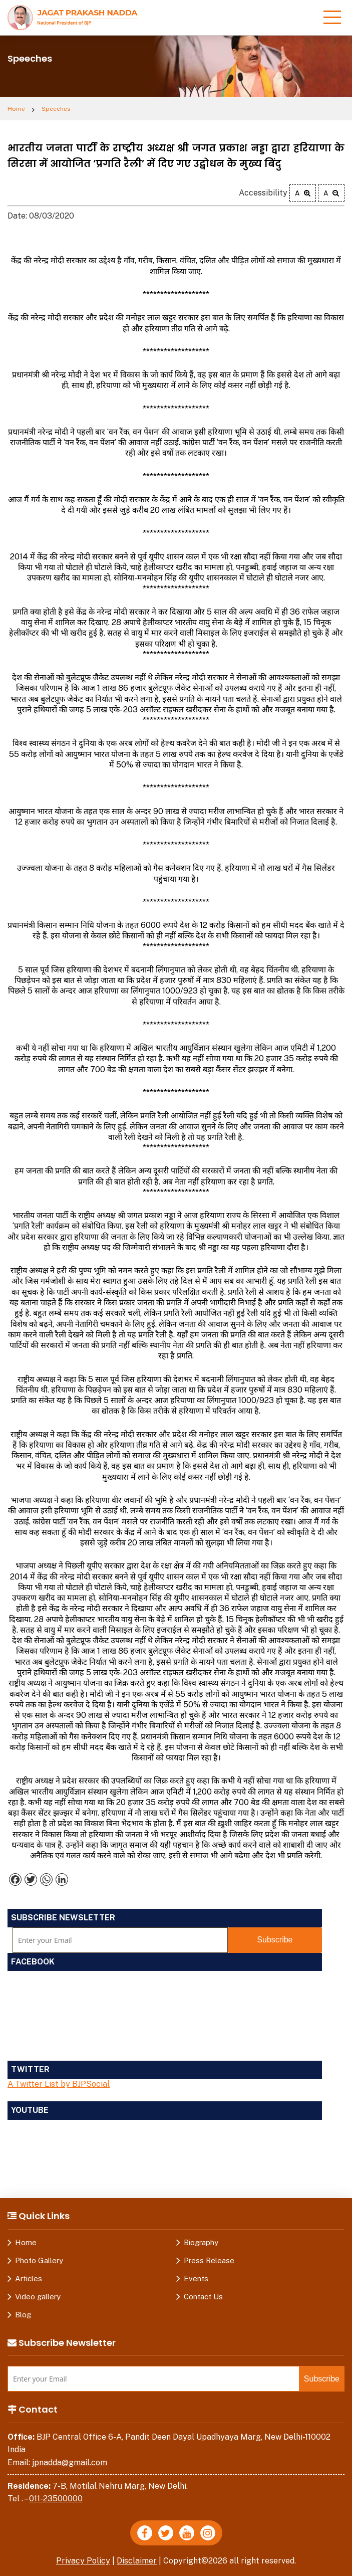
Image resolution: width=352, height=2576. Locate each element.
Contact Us (203, 2296)
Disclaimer (137, 2560)
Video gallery (38, 2296)
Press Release (209, 2260)
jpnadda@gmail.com (69, 2462)
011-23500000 (56, 2498)
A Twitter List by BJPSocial (59, 2084)
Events (196, 2278)
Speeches (56, 108)
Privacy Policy (83, 2560)
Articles (28, 2278)
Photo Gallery (39, 2260)
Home (16, 108)
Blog (23, 2314)
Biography (201, 2242)
